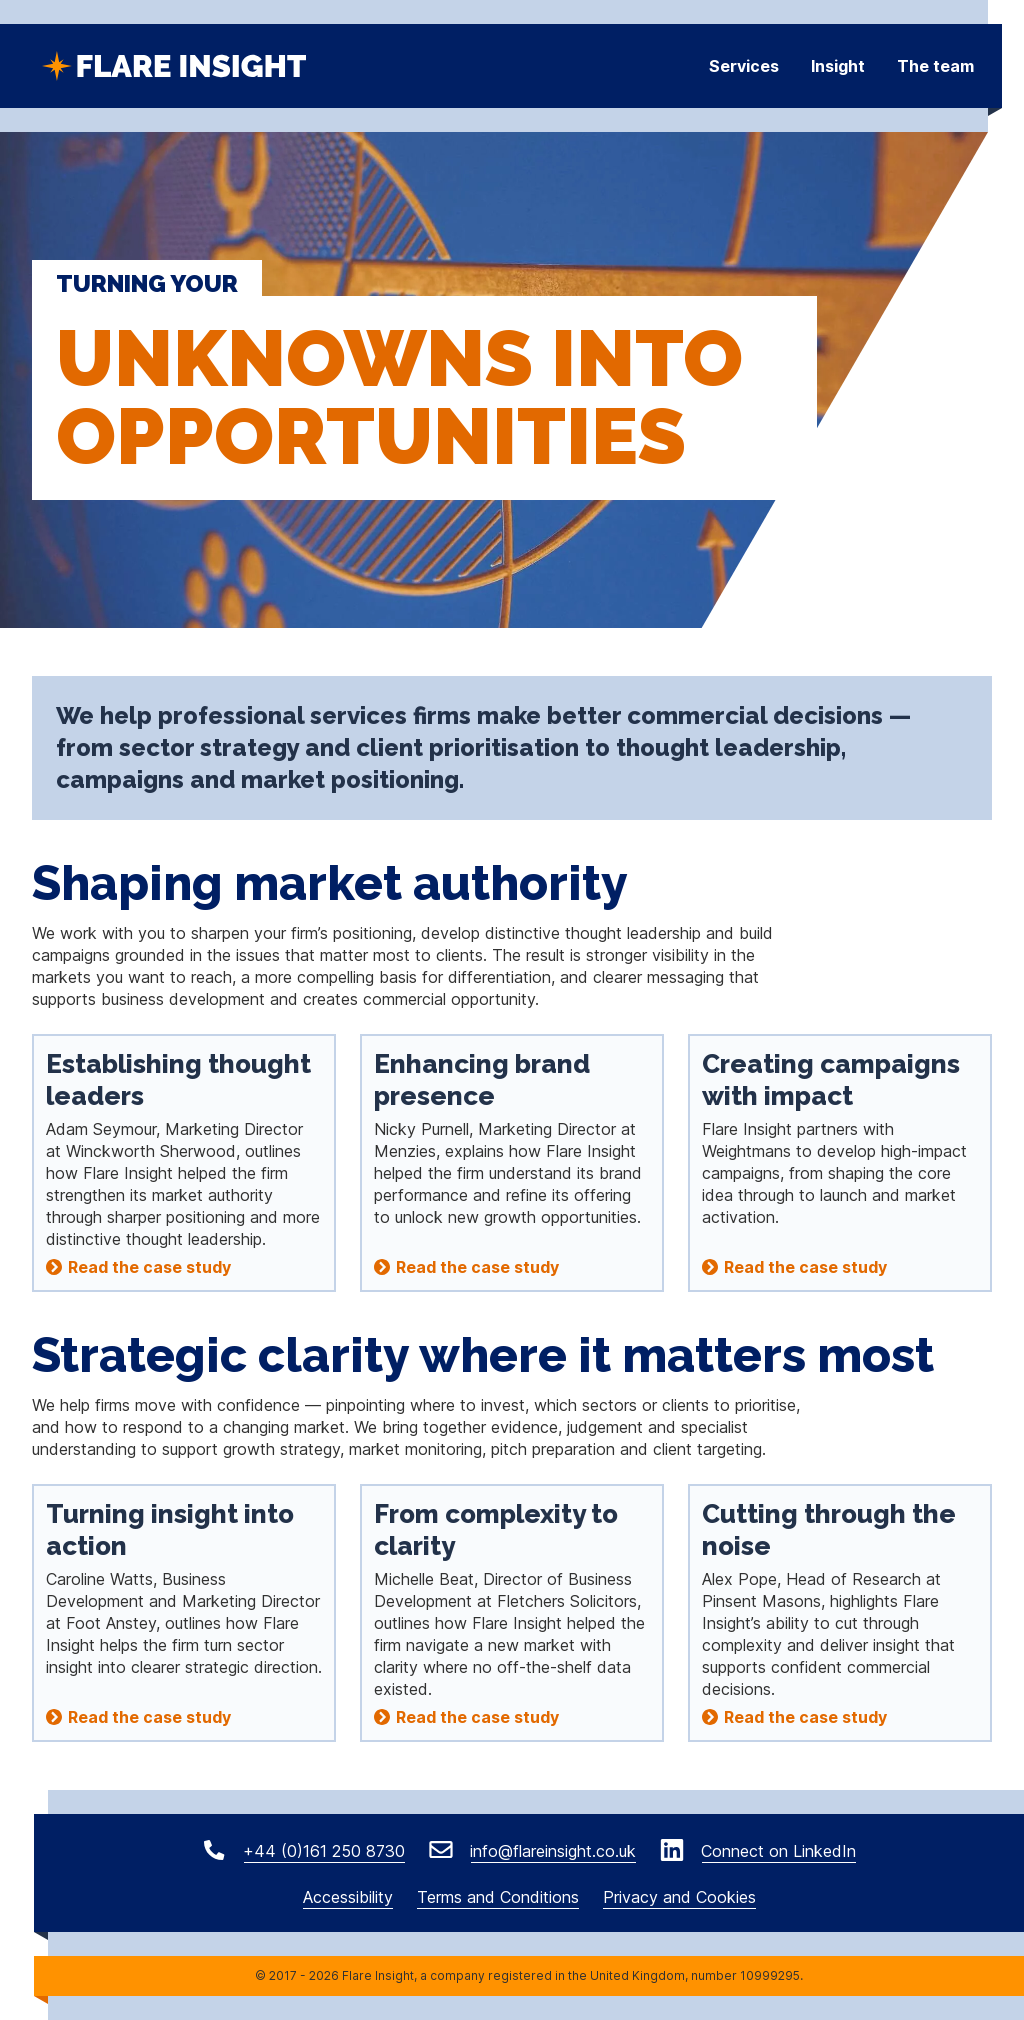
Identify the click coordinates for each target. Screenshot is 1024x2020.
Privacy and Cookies (679, 1897)
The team (935, 66)
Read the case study (149, 1267)
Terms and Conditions (498, 1897)
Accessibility (348, 1897)
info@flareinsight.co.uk (550, 1851)
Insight (838, 66)
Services (744, 66)
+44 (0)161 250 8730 (321, 1851)
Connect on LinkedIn (776, 1851)
